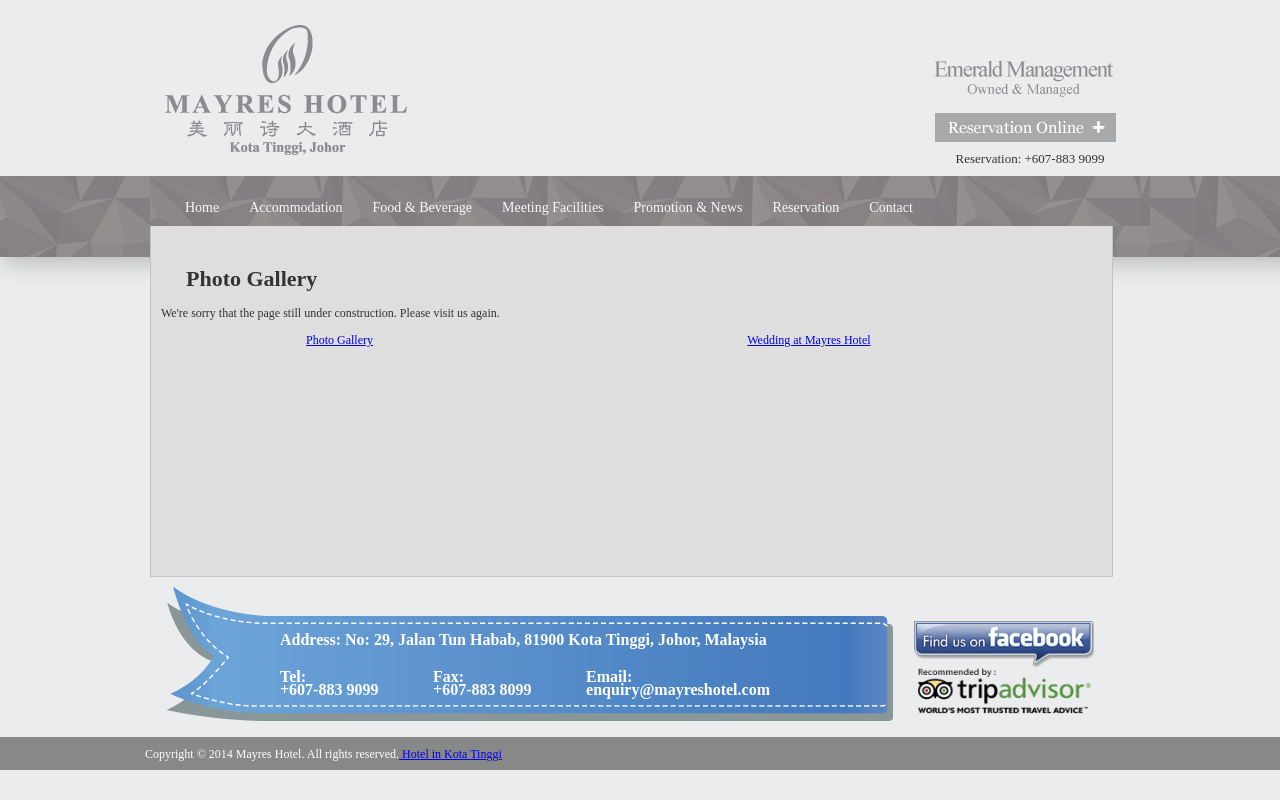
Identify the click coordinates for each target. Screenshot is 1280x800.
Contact (891, 207)
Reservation (805, 207)
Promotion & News (688, 207)
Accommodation (295, 207)
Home (202, 207)
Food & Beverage (423, 207)
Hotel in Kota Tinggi (450, 754)
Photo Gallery (339, 340)
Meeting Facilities (552, 207)
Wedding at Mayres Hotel (808, 340)
